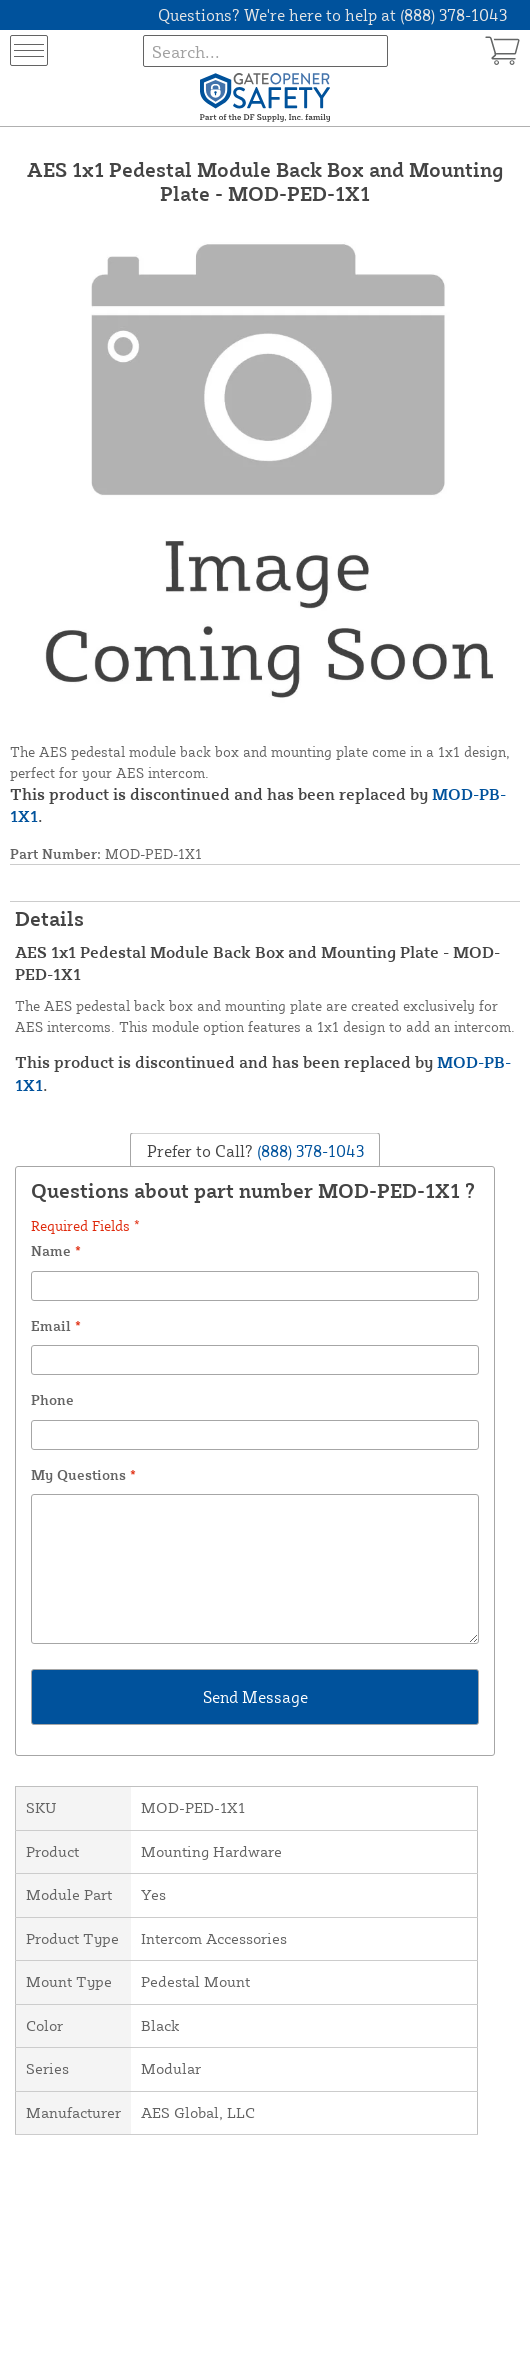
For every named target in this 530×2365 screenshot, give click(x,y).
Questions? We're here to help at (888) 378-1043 (332, 15)
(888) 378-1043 (308, 1151)
